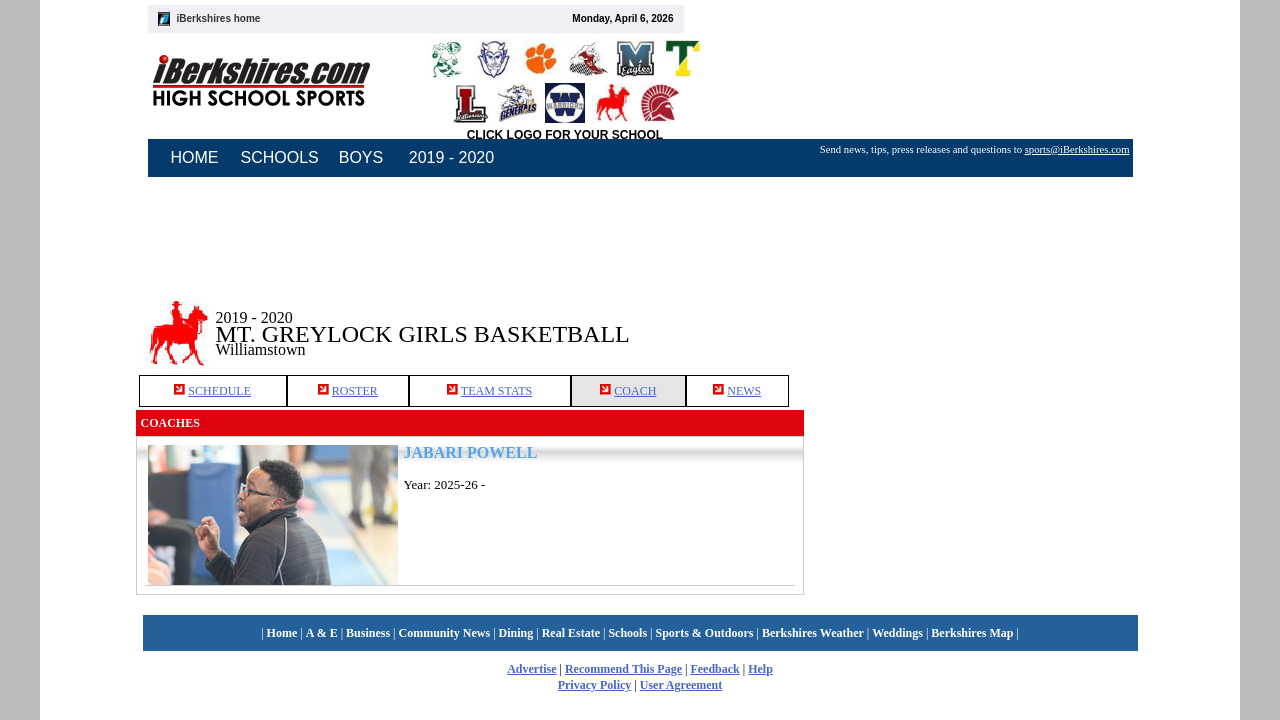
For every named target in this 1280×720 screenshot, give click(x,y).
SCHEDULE (219, 391)
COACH (635, 391)
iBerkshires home (219, 18)
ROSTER (355, 391)
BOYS (361, 157)
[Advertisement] (974, 319)
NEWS (744, 391)
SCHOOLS (280, 157)
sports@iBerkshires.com (1077, 149)
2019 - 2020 (451, 157)
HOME (195, 157)
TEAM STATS (496, 391)
